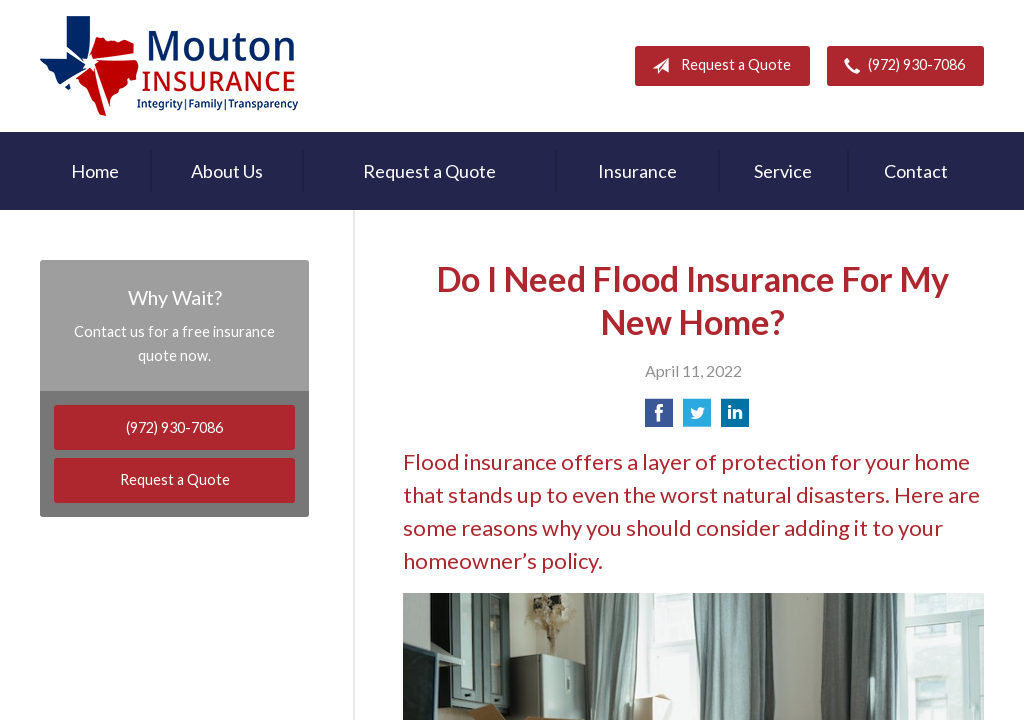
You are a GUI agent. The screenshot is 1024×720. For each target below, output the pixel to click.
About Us (227, 171)
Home (95, 171)
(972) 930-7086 (900, 66)
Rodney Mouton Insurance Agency (169, 66)
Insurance (637, 171)
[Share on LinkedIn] (735, 418)
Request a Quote (717, 66)
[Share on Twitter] (697, 418)
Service (783, 171)
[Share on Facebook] (659, 418)
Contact (916, 171)
